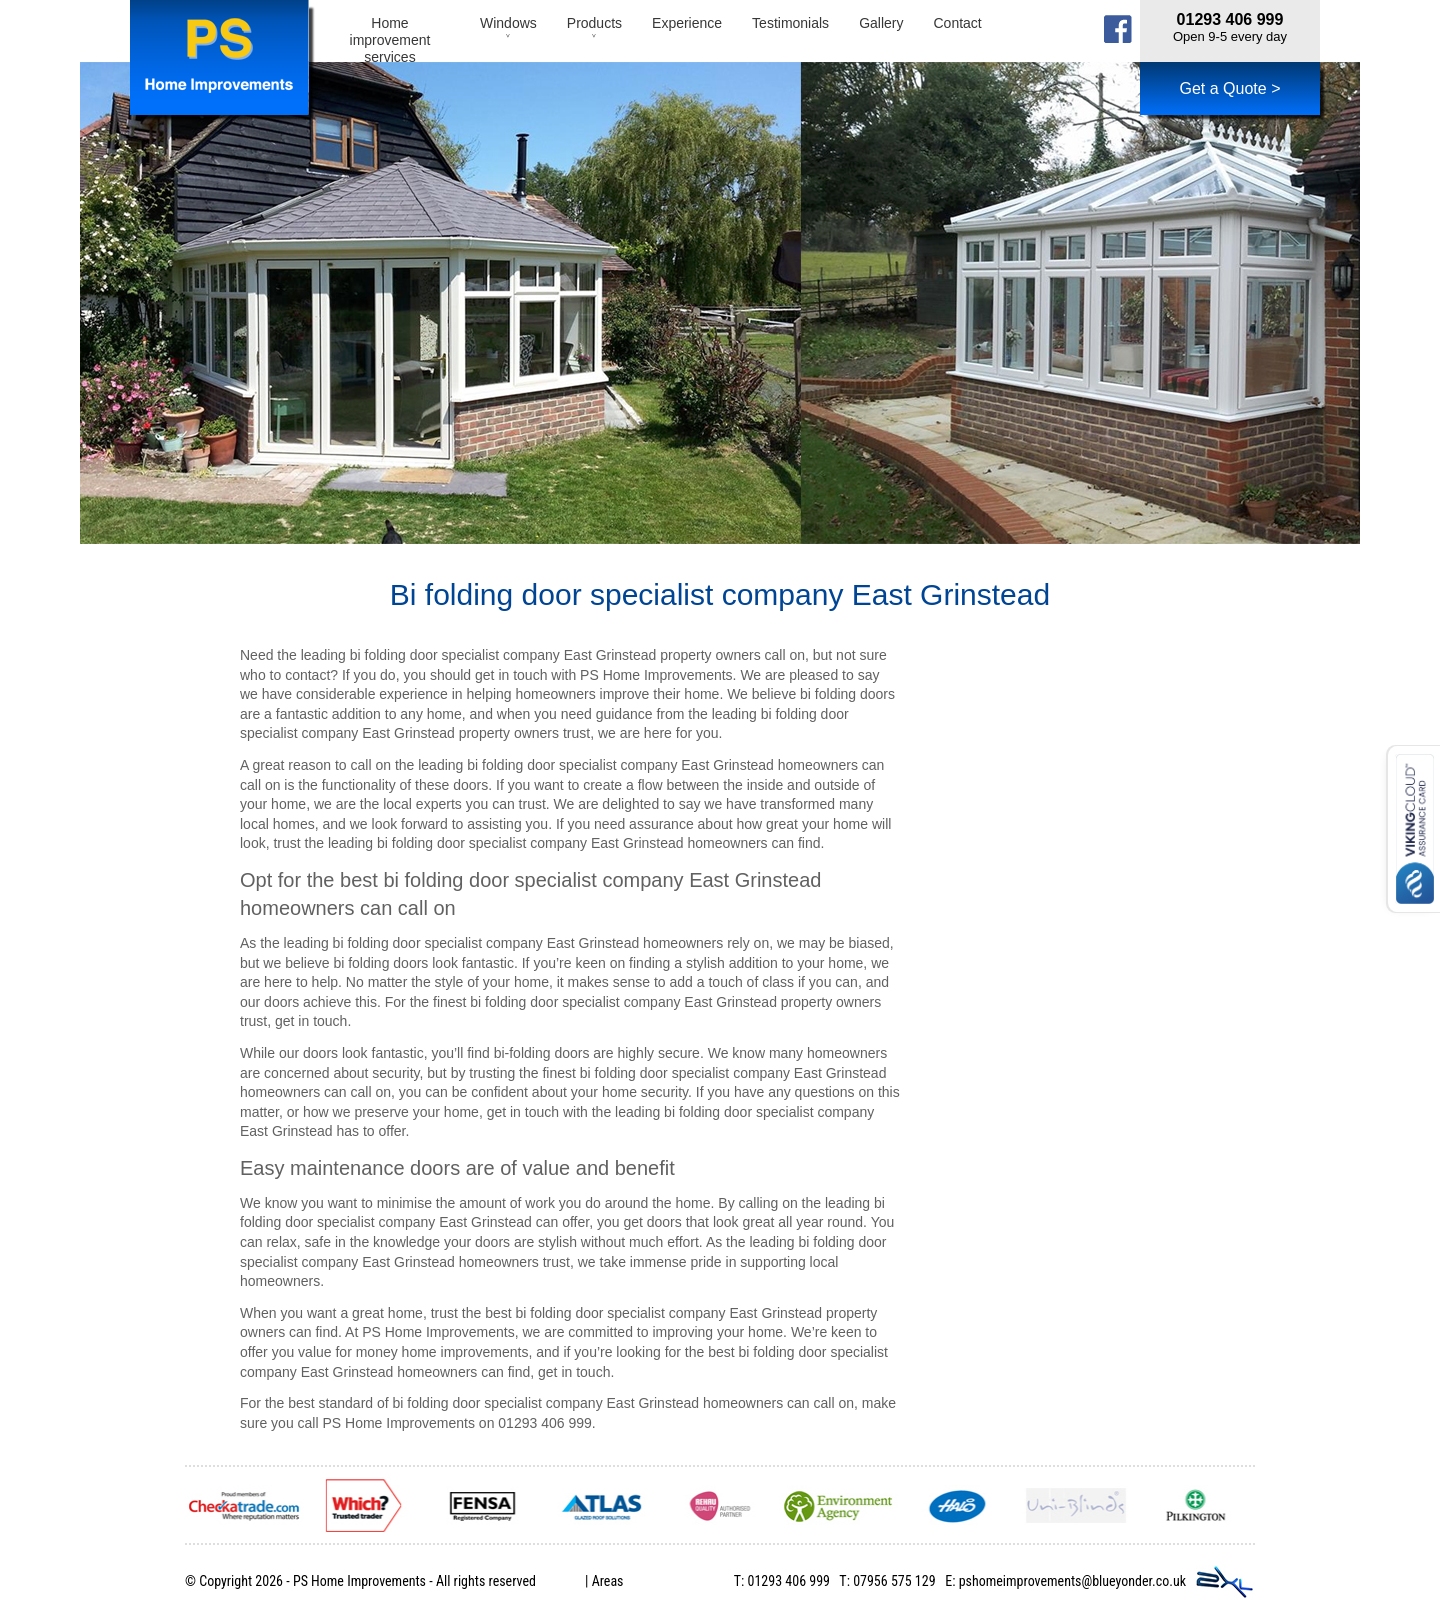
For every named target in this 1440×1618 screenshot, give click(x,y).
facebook (1118, 29)
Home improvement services (390, 38)
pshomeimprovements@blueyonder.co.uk (1072, 1581)
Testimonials (790, 23)
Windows (508, 31)
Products (594, 31)
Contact (957, 23)
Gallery (881, 23)
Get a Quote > (1230, 88)
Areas (608, 1581)
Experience (687, 23)
